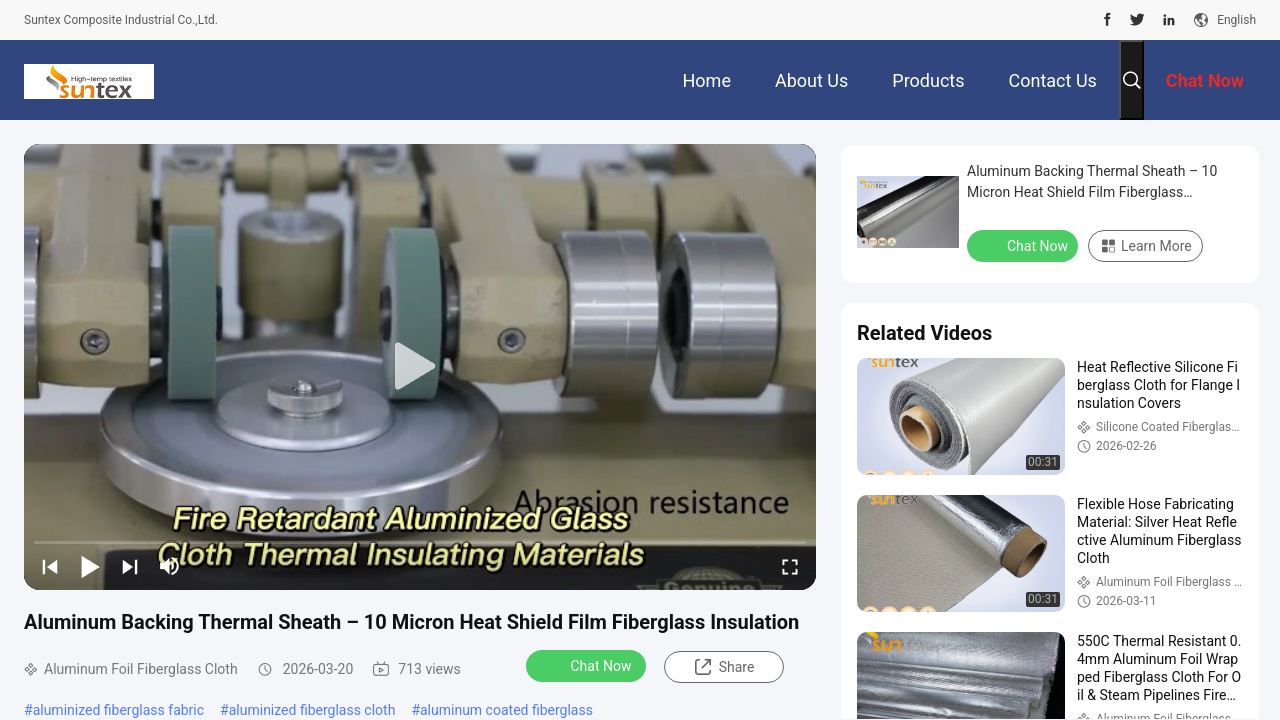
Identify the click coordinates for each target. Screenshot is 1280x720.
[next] (130, 566)
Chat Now (588, 665)
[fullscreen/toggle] (790, 566)
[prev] (50, 566)
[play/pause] (90, 566)
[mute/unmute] (170, 566)
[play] (420, 367)
